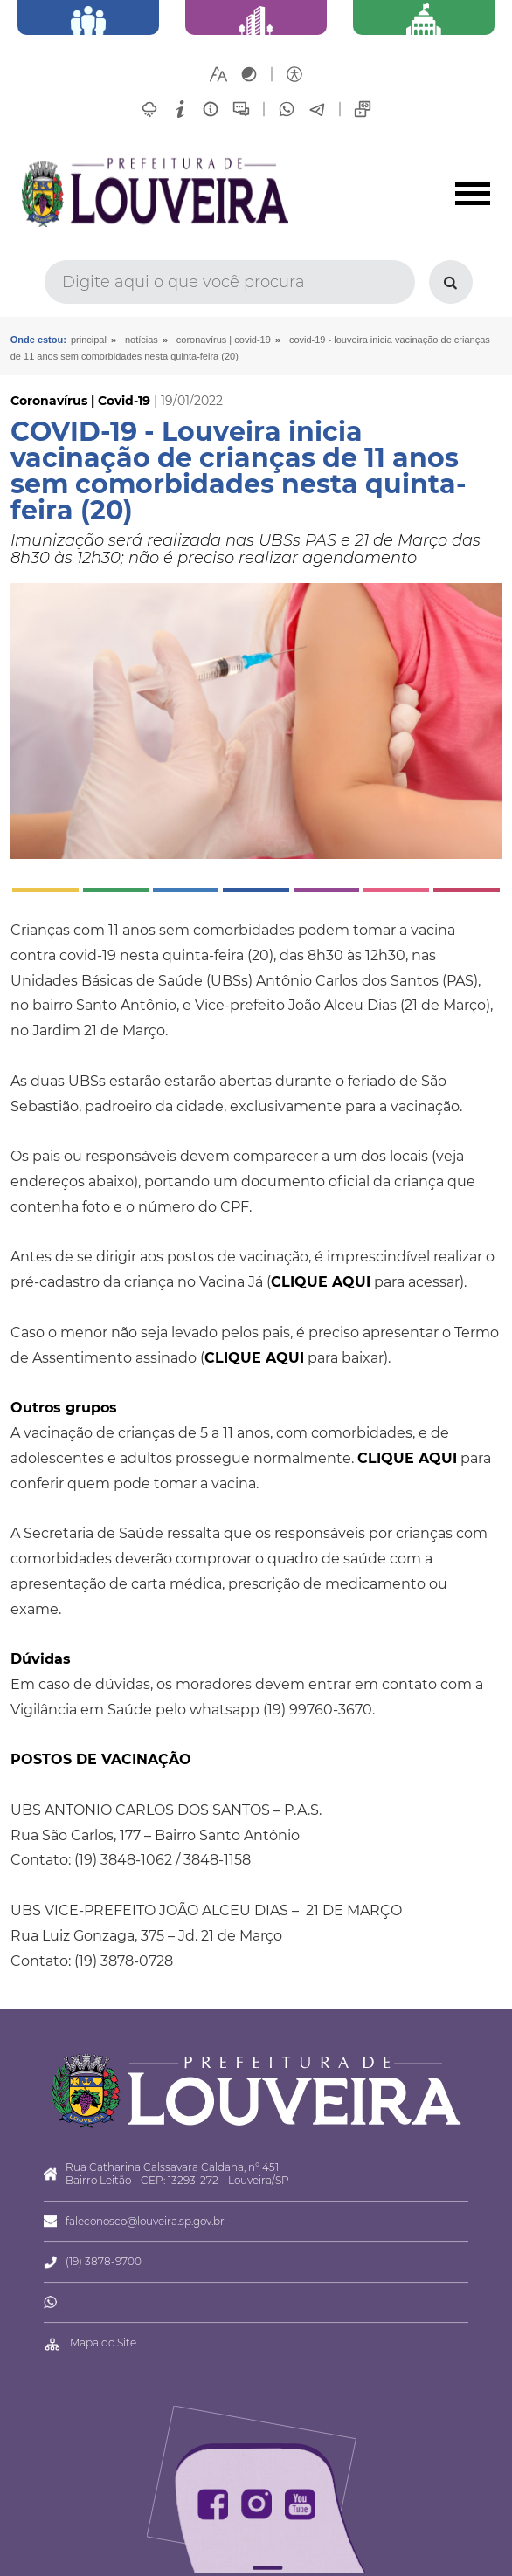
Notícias (141, 339)
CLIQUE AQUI (320, 1282)
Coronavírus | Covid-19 (223, 339)
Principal (89, 339)
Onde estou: (38, 339)
